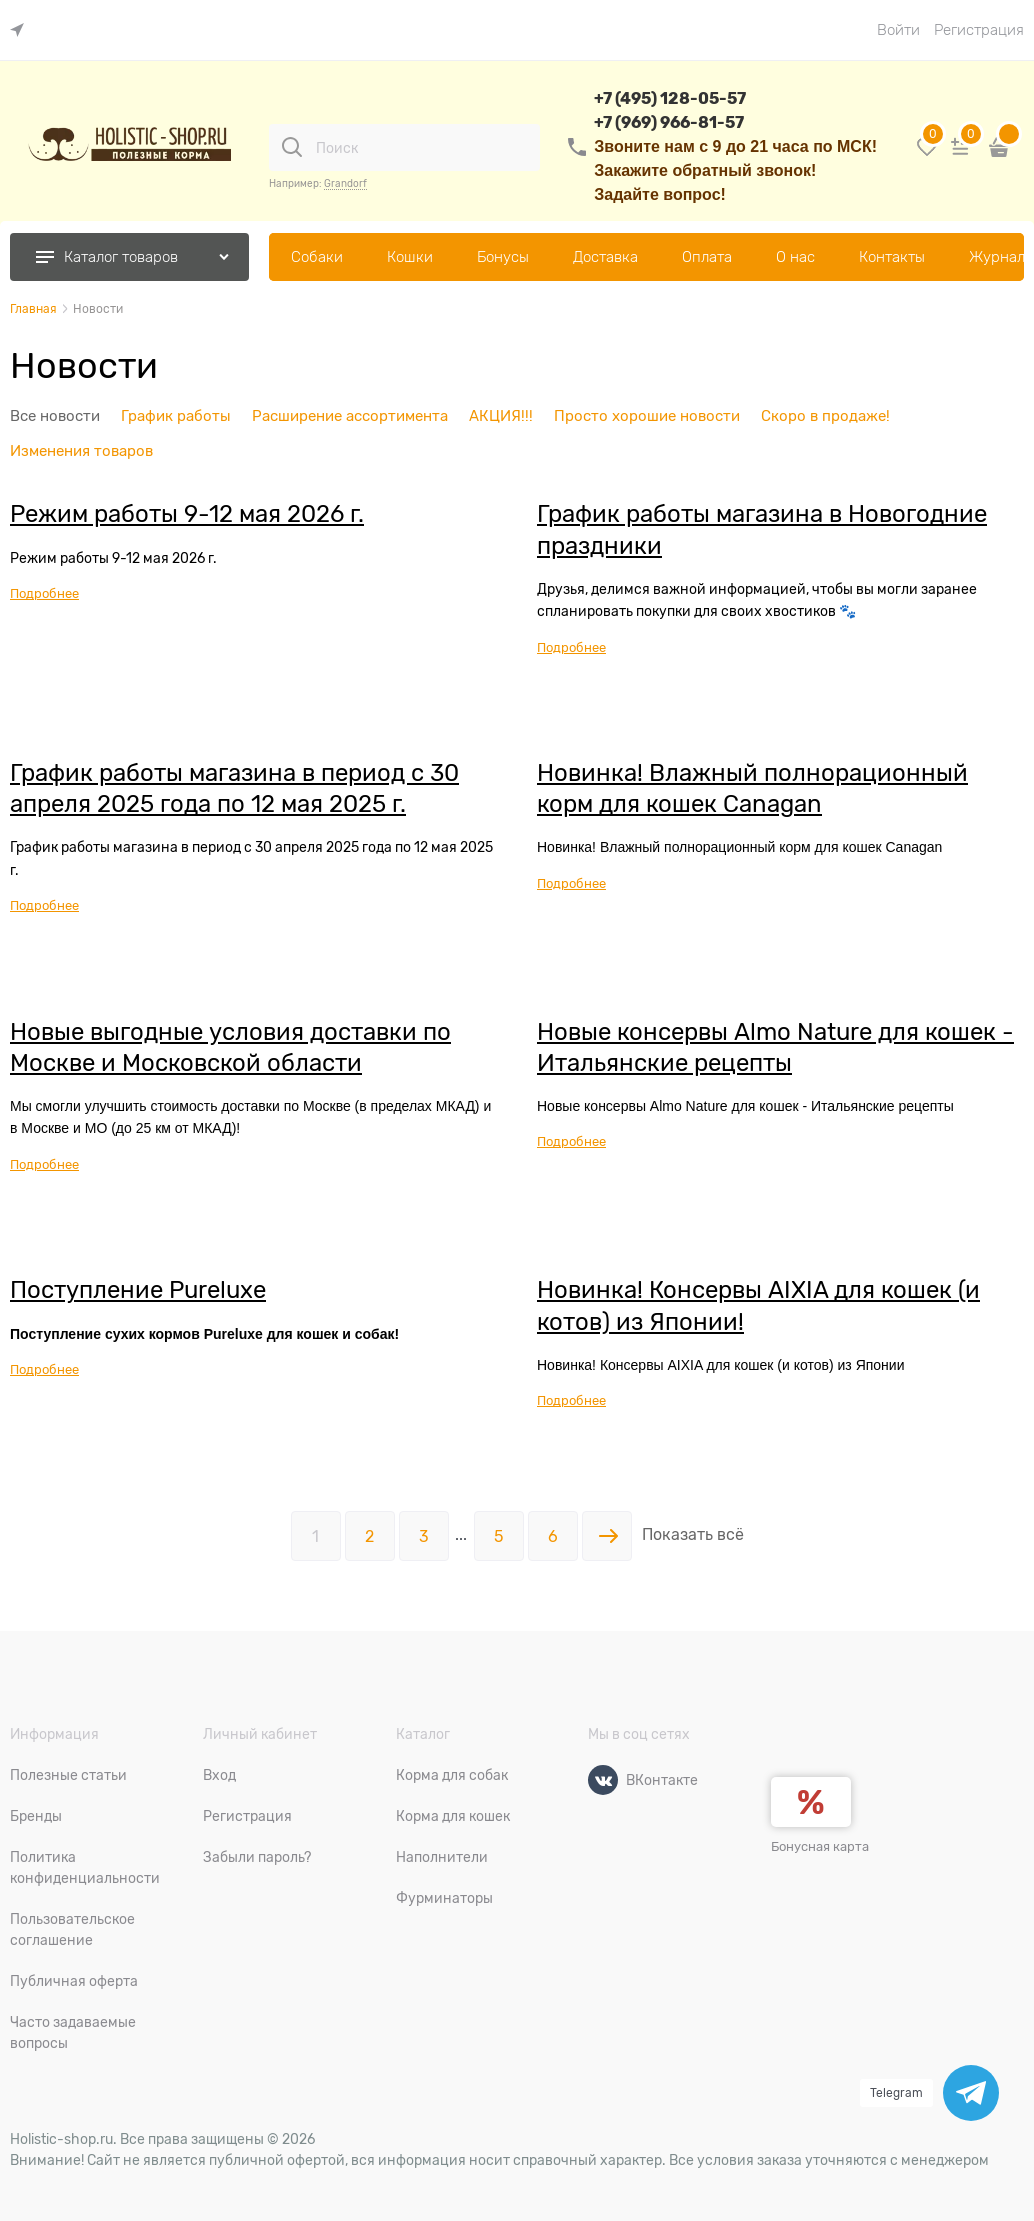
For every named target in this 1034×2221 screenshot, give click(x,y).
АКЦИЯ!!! (501, 416)
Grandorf (345, 183)
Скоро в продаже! (825, 416)
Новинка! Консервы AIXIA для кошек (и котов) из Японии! (758, 1305)
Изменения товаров (81, 451)
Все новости (55, 416)
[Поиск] (292, 147)
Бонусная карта (820, 1846)
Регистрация (979, 30)
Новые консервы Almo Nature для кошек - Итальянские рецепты (775, 1047)
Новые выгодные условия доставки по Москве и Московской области (230, 1047)
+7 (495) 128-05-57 (670, 98)
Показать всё (693, 1535)
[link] (22, 30)
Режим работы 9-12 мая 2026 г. (187, 513)
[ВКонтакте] (603, 1780)
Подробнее (44, 593)
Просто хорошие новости (647, 416)
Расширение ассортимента (350, 416)
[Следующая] (607, 1536)
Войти (898, 30)
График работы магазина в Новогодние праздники (762, 529)
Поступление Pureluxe (138, 1289)
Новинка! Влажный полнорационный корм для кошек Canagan (752, 788)
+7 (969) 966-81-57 (669, 122)
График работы (176, 416)
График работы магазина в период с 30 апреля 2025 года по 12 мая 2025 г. (234, 788)
